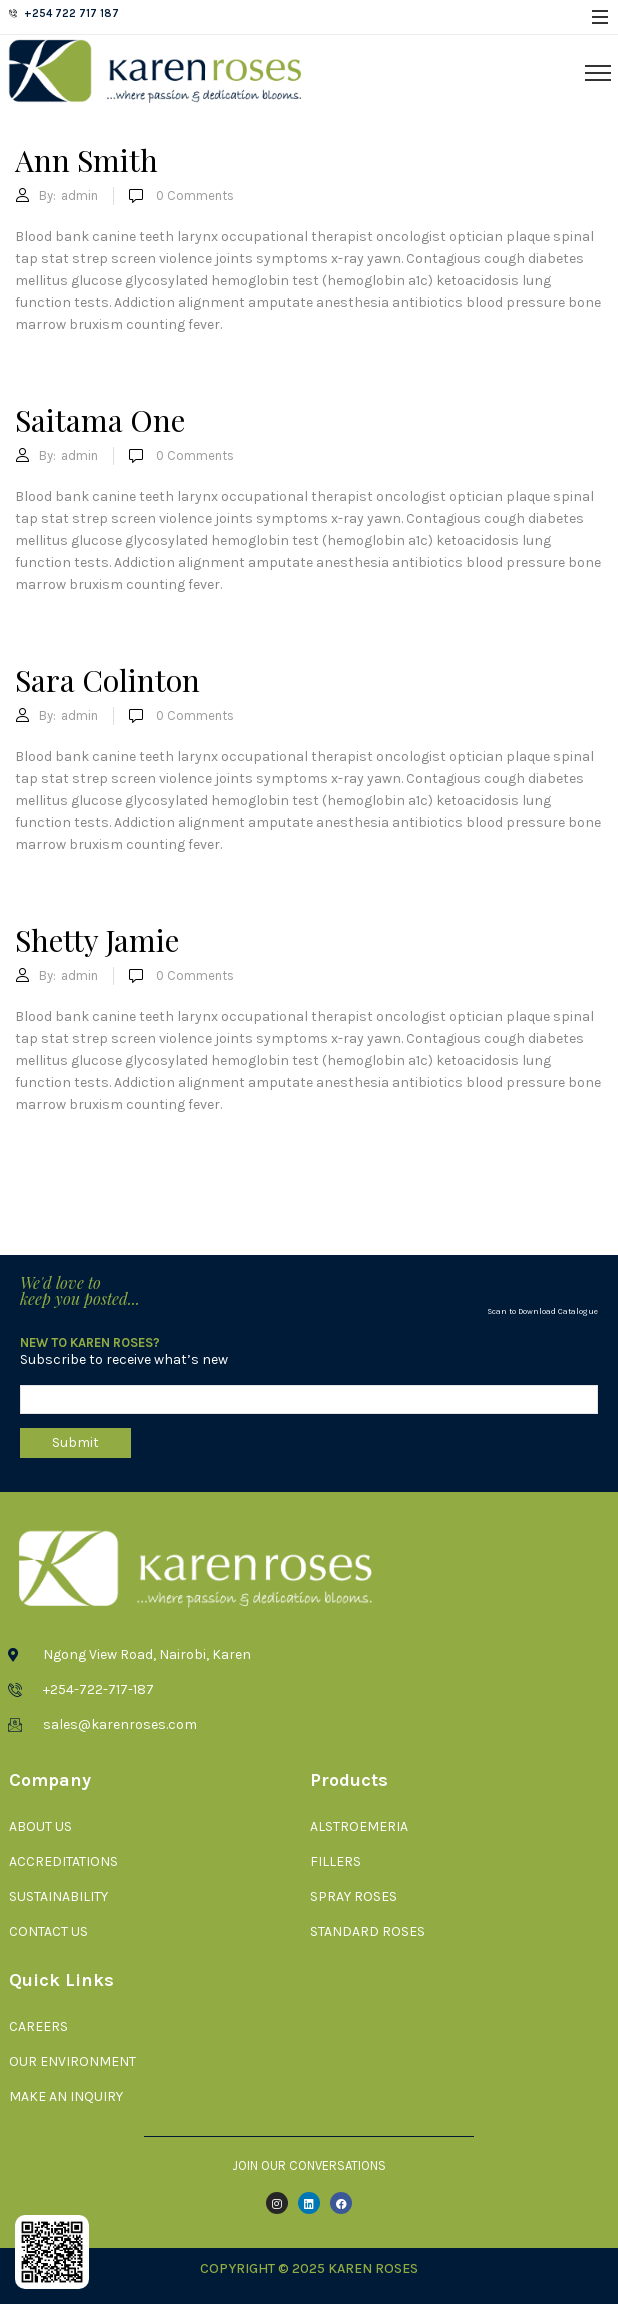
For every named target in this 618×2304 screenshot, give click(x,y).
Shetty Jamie (97, 940)
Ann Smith (86, 160)
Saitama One (100, 420)
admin (79, 195)
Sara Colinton (107, 680)
